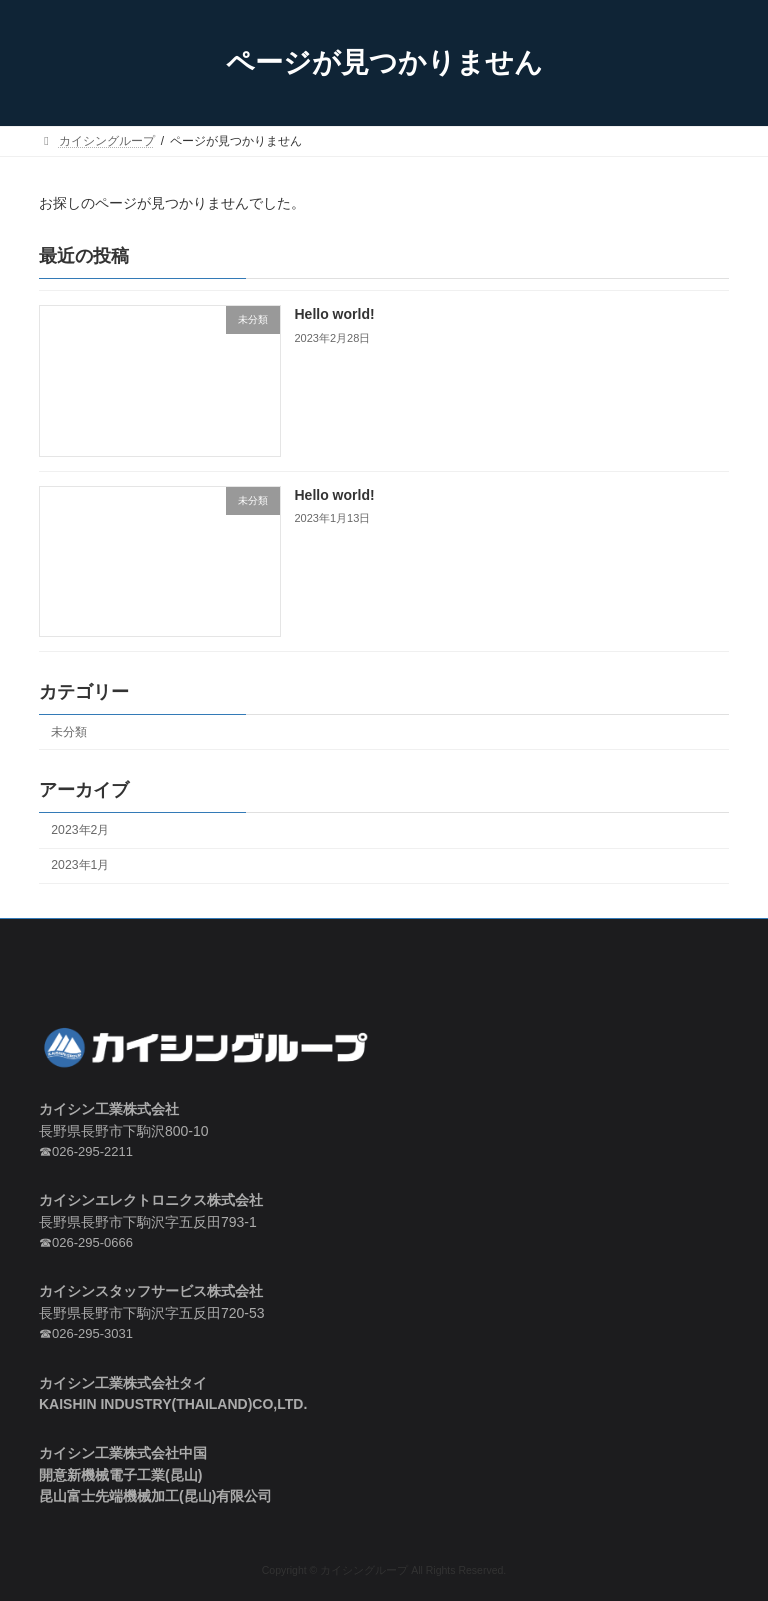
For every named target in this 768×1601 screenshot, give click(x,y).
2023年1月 (80, 865)
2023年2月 (80, 830)
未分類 (69, 731)
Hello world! (335, 314)
